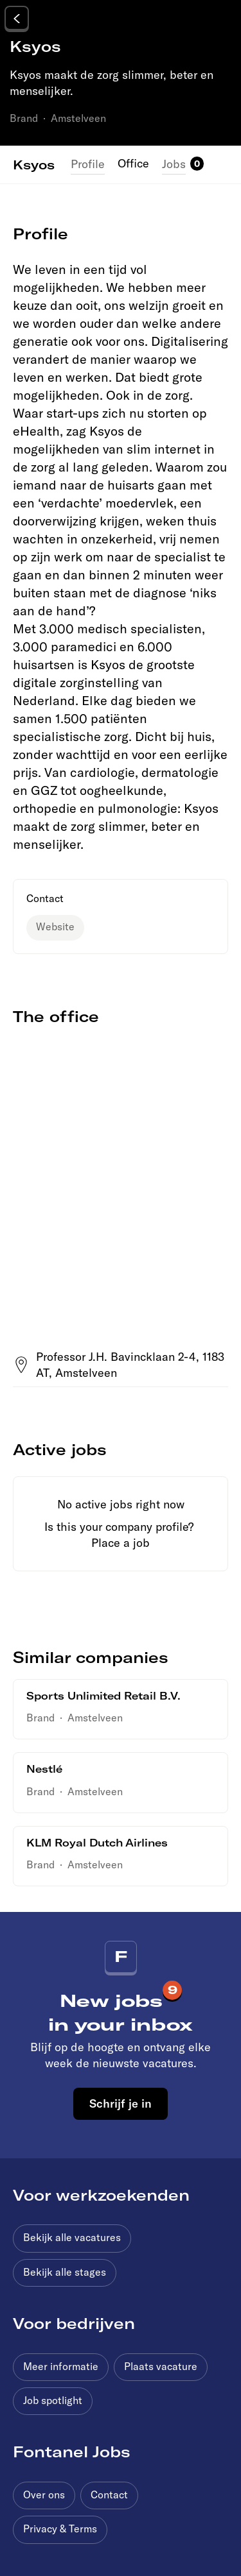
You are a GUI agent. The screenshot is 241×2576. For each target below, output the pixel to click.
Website (55, 926)
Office (133, 163)
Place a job (120, 1542)
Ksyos (34, 164)
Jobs (174, 164)
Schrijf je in (120, 2103)
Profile (88, 164)
